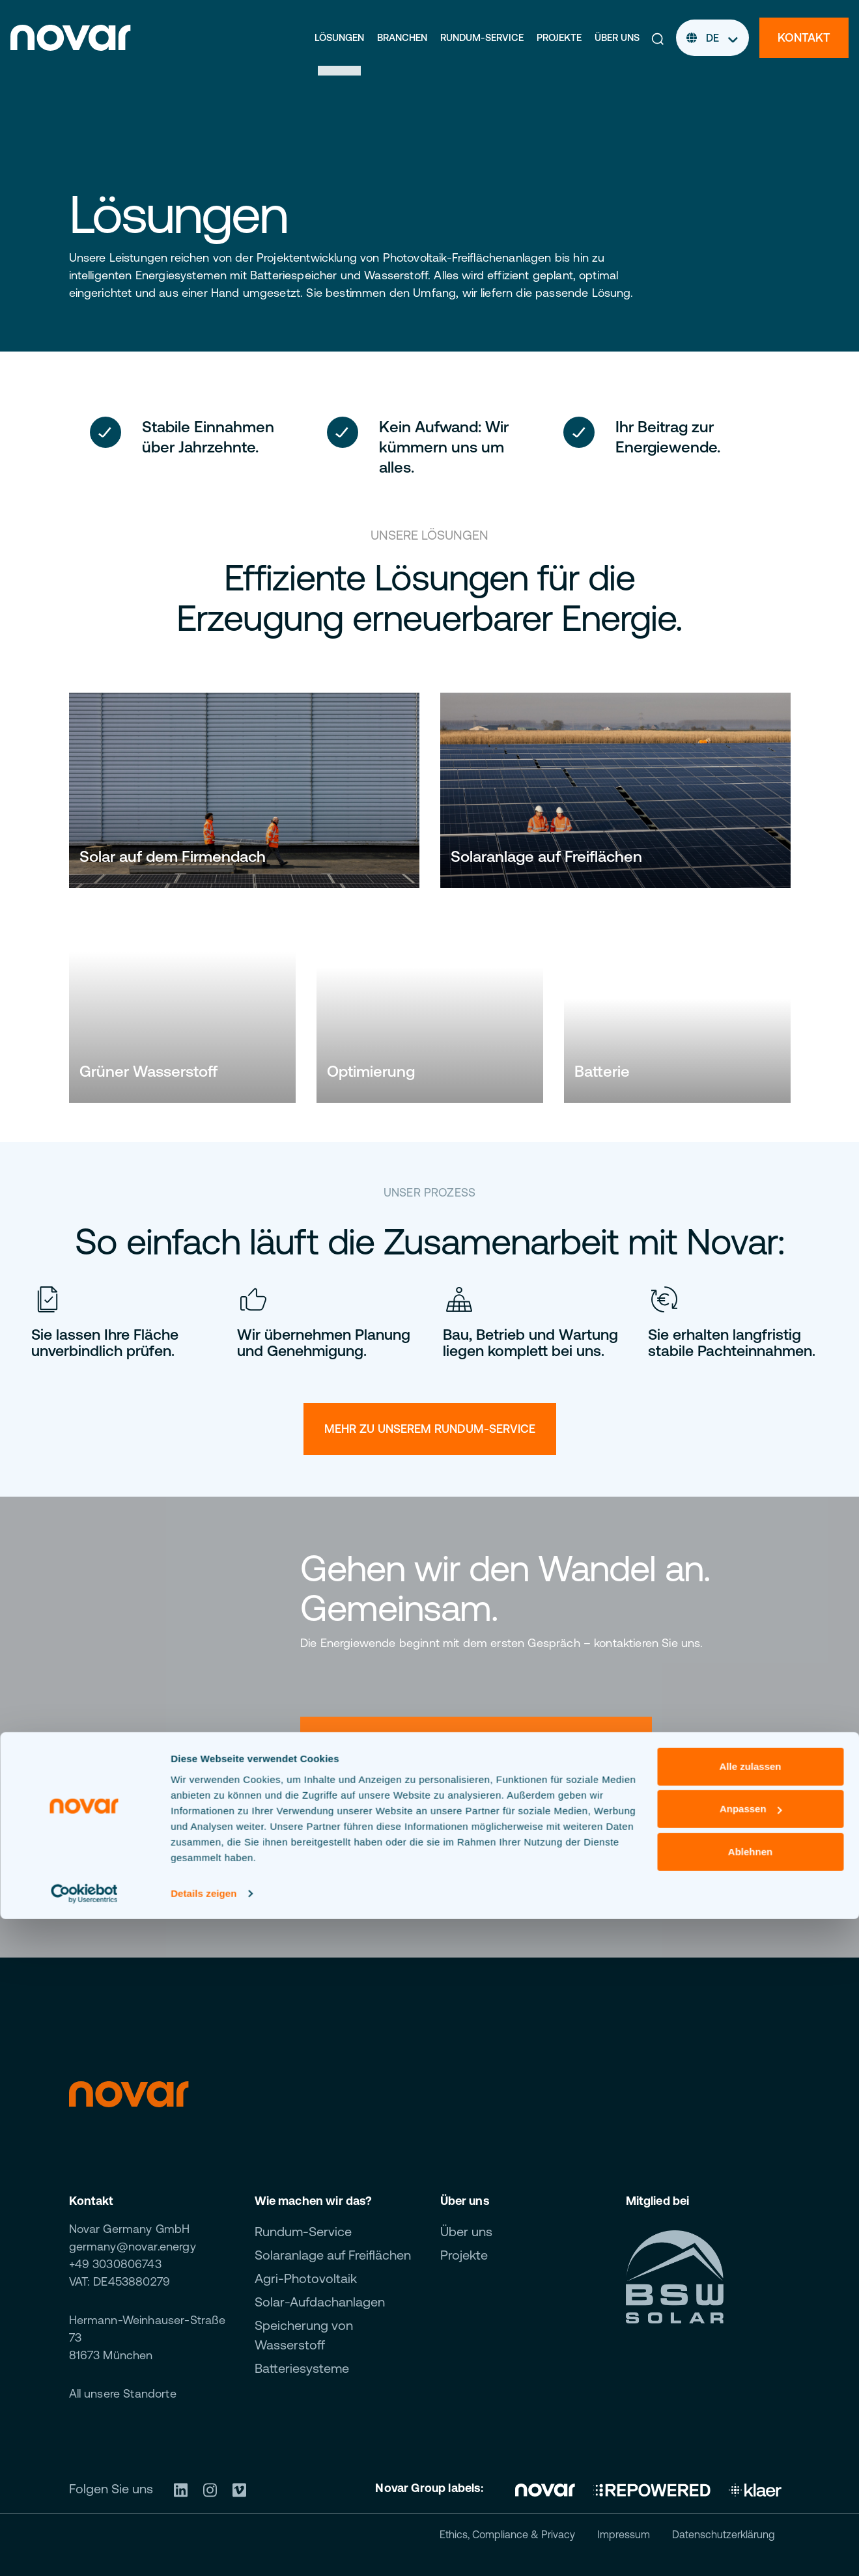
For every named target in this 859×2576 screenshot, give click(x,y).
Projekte (559, 37)
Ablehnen (750, 2508)
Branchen (402, 37)
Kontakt (804, 37)
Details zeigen (203, 2550)
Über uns (617, 37)
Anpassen (751, 2465)
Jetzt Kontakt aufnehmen (427, 1853)
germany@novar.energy (132, 2246)
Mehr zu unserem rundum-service (429, 1428)
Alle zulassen (750, 2423)
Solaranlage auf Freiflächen (333, 2254)
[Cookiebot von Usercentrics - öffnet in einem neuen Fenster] (84, 2550)
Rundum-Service (482, 37)
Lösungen (339, 37)
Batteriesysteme (302, 2368)
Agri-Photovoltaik (306, 2278)
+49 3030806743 (115, 2264)
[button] (657, 38)
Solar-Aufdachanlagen (320, 2301)
